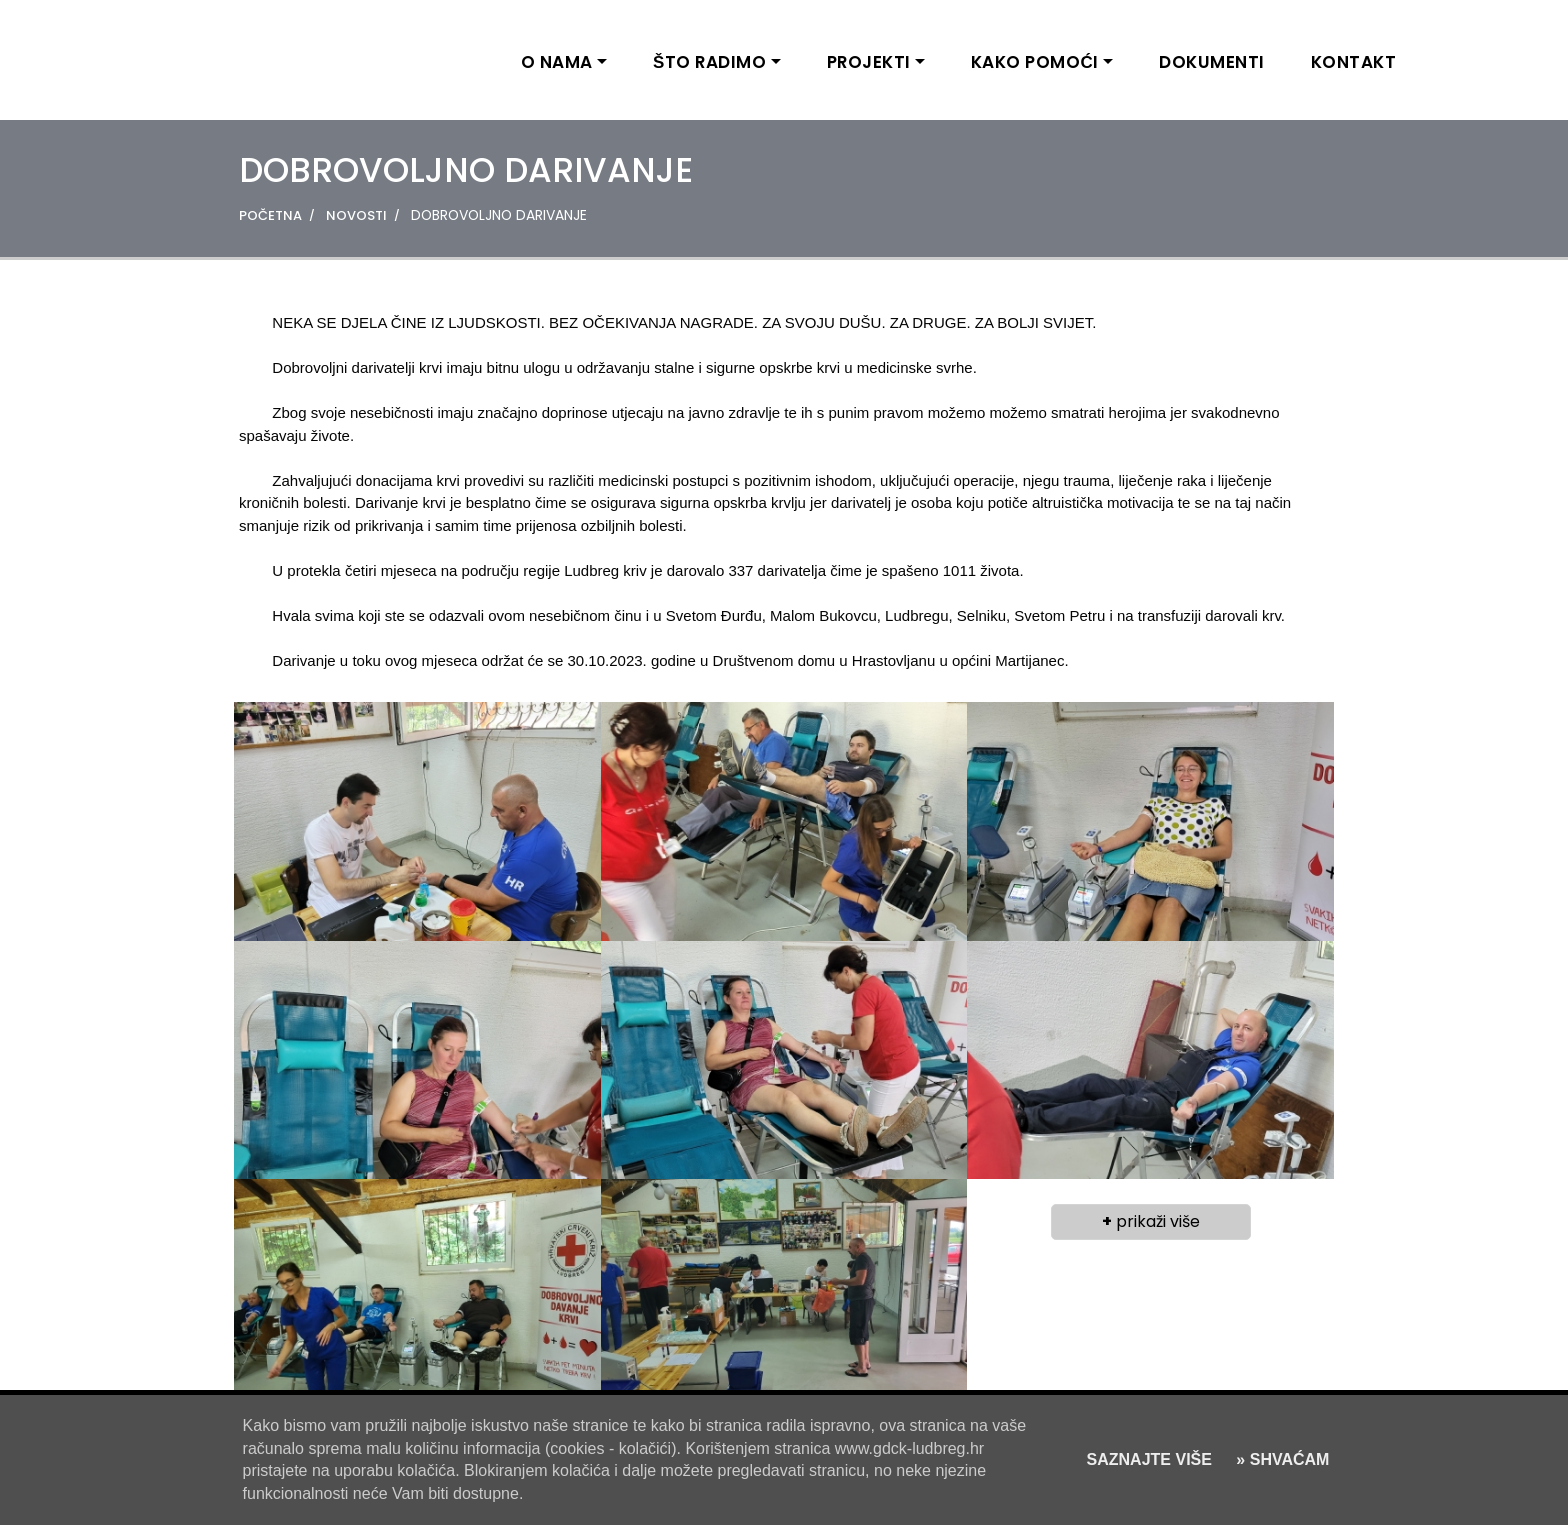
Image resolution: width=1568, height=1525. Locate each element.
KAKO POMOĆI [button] (1035, 62)
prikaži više (1151, 1221)
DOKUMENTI (1212, 62)
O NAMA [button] (557, 62)
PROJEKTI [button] (869, 62)
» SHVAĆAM (1281, 1459)
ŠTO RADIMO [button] (709, 62)
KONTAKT (1354, 62)
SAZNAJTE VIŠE (1149, 1459)
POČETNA (270, 215)
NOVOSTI (356, 215)
